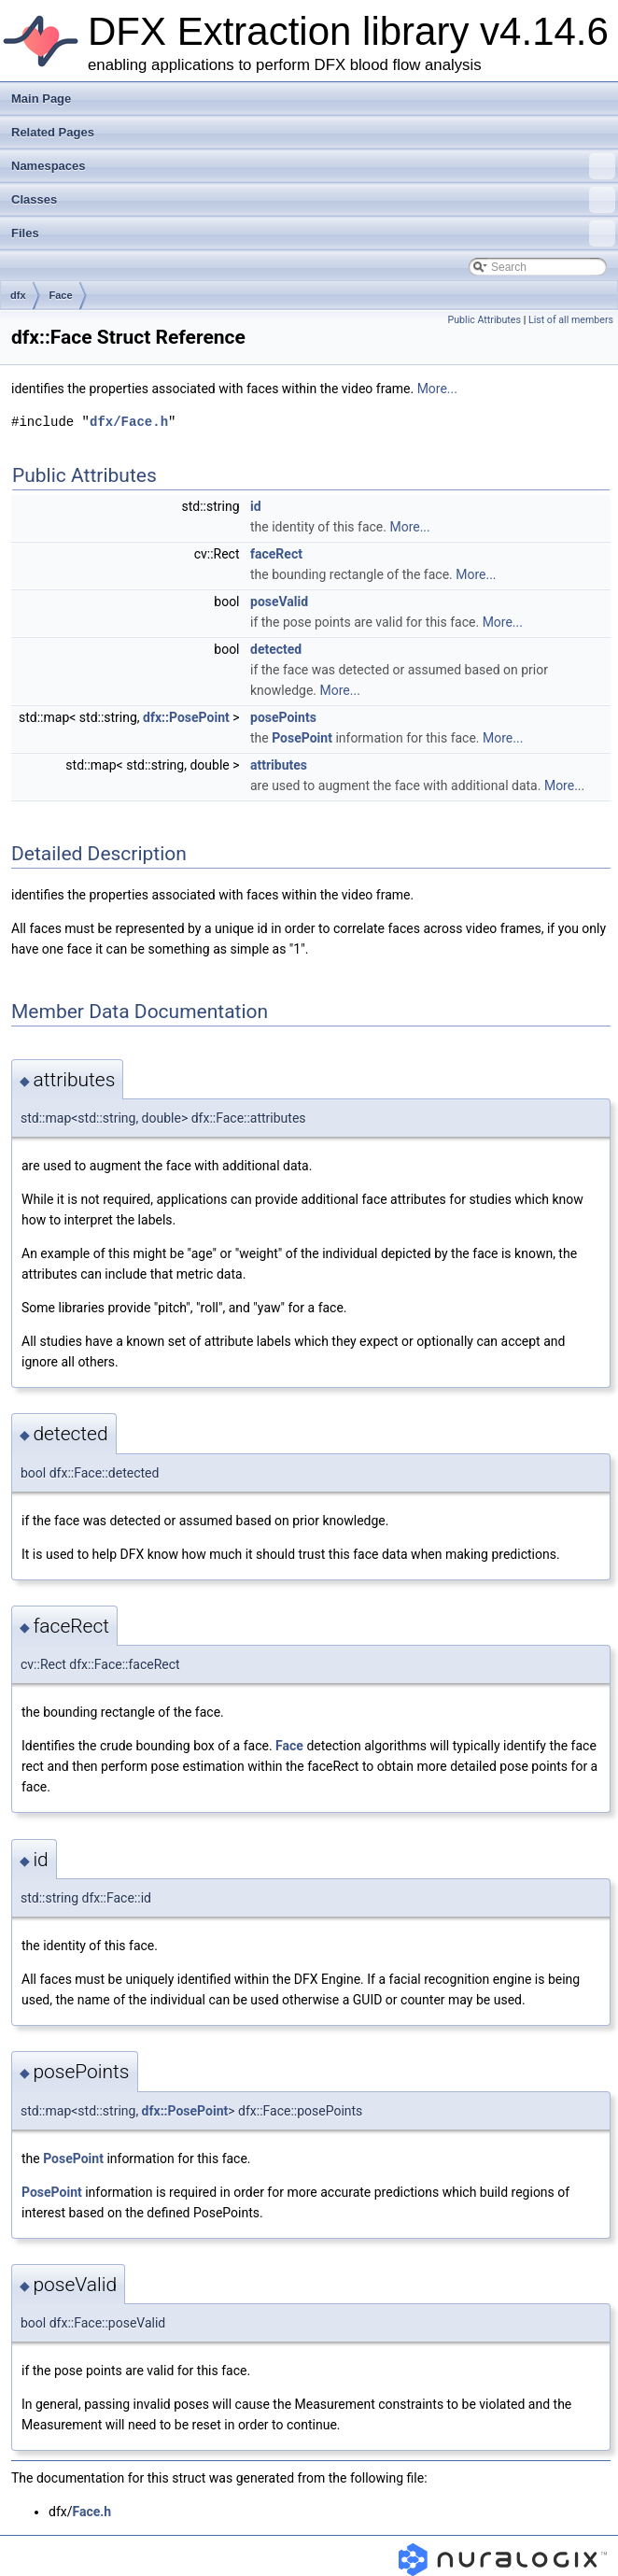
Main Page (41, 99)
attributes (278, 764)
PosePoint (302, 737)
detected (276, 649)
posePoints (283, 717)
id (255, 506)
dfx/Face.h (129, 422)
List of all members (570, 320)
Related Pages (52, 132)
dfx (18, 295)
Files (313, 233)
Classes (313, 200)
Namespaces (313, 166)
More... (437, 388)
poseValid (279, 601)
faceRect (276, 553)
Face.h (91, 2511)
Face (61, 295)
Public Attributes (484, 320)
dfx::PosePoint (186, 717)
